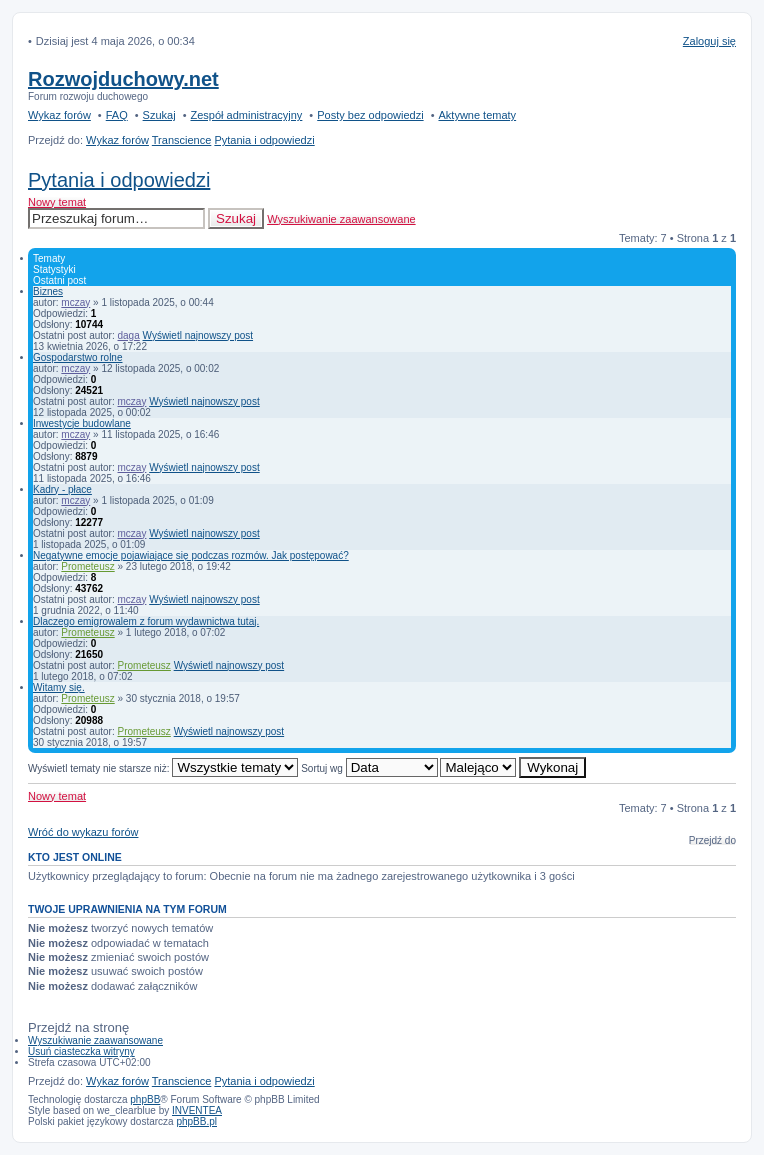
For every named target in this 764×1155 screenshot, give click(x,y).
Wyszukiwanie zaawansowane (341, 219)
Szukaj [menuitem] (159, 115)
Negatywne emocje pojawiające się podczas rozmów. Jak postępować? (191, 555)
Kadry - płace (62, 489)
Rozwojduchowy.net (123, 79)
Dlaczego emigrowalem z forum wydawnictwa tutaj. (146, 621)
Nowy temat (57, 202)
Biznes (48, 291)
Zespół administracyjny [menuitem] (246, 115)
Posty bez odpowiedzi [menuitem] (370, 115)
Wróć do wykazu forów (83, 832)
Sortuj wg (369, 768)
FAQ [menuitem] (117, 115)
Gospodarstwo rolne (78, 357)
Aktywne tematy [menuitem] (477, 115)
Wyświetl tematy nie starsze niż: (163, 768)
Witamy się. (59, 687)
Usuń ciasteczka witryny (81, 1051)
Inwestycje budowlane (82, 423)
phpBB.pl (196, 1121)
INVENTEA (197, 1110)
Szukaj (236, 218)
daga (129, 335)
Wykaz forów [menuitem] (59, 115)
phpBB (145, 1099)
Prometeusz (87, 566)
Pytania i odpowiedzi (119, 180)
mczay (75, 302)
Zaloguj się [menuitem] (709, 41)
